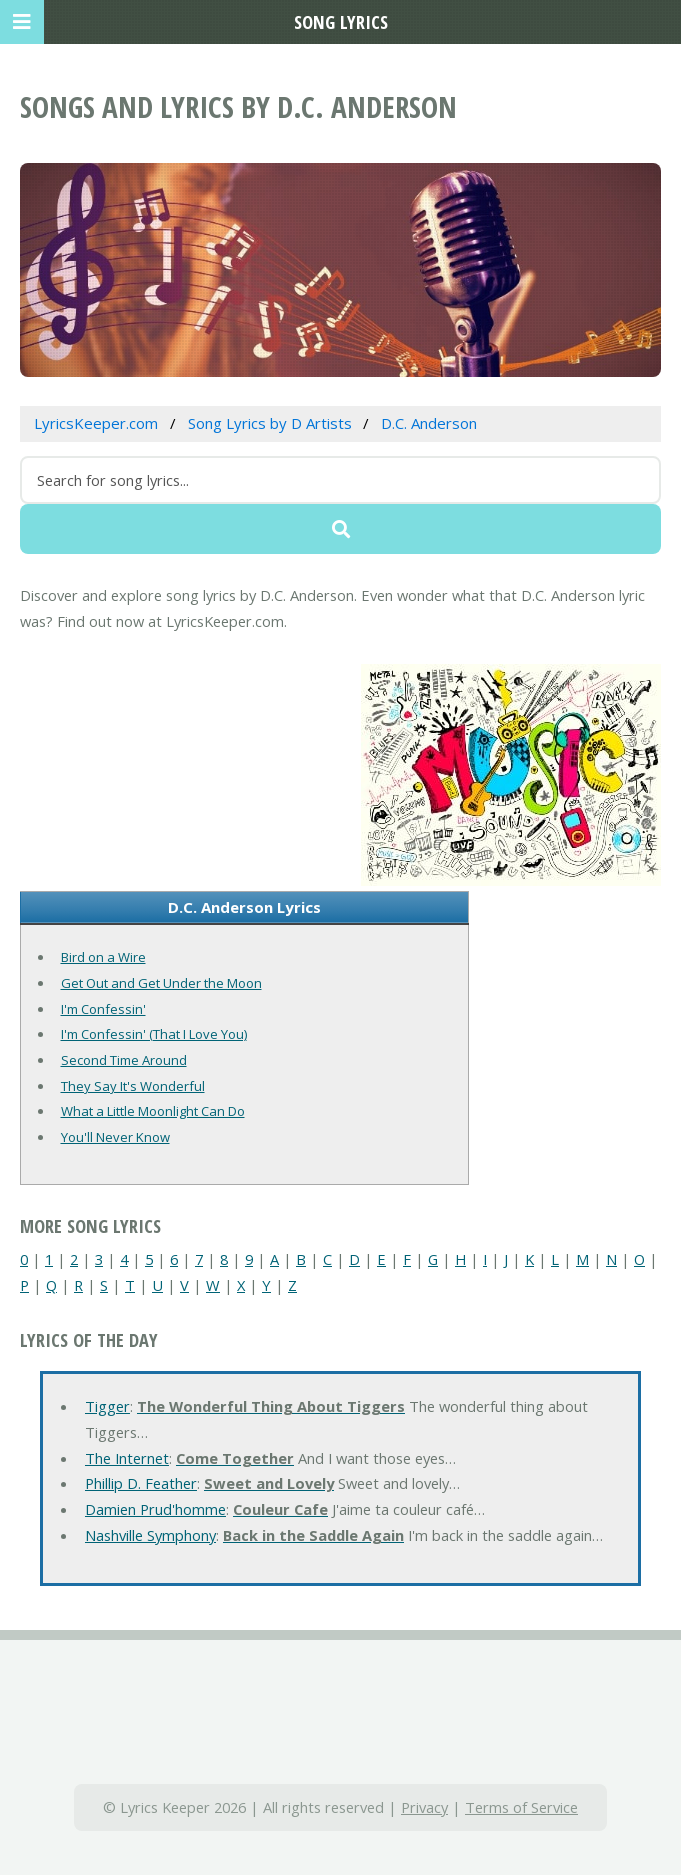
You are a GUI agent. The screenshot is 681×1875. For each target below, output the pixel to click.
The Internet (127, 1458)
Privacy (424, 1807)
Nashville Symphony (150, 1535)
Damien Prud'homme (155, 1509)
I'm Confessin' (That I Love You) (154, 1034)
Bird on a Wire (103, 957)
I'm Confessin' (103, 1009)
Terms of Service (521, 1807)
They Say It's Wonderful (133, 1086)
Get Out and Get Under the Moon (161, 983)
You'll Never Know (115, 1137)
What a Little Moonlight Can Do (153, 1111)
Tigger (107, 1406)
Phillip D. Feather (141, 1483)
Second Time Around (124, 1060)
